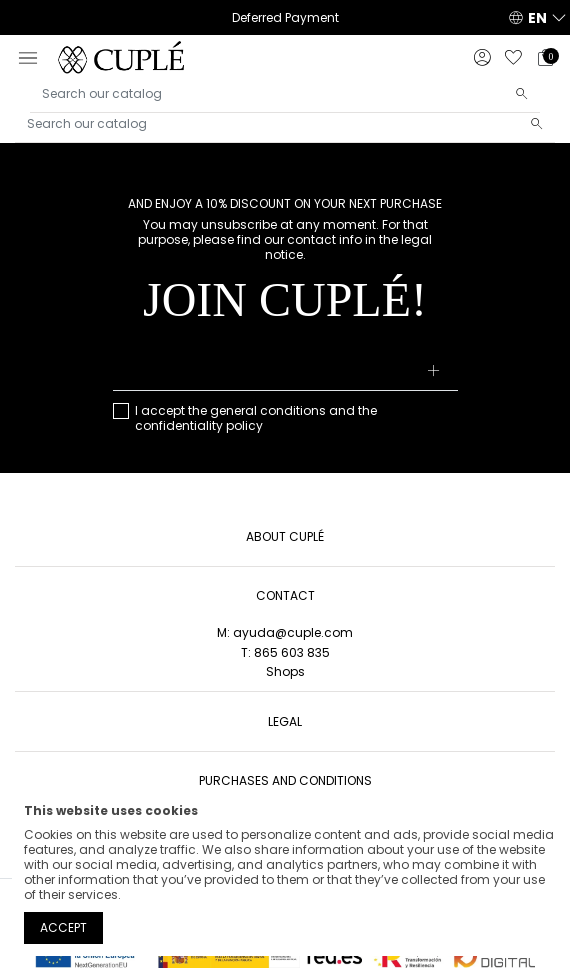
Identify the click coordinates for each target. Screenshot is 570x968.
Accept (63, 927)
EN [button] (537, 18)
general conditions (268, 410)
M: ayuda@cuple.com (285, 632)
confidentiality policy (199, 425)
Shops (285, 671)
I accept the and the (256, 418)
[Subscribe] (433, 372)
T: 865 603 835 (285, 652)
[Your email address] (285, 372)
